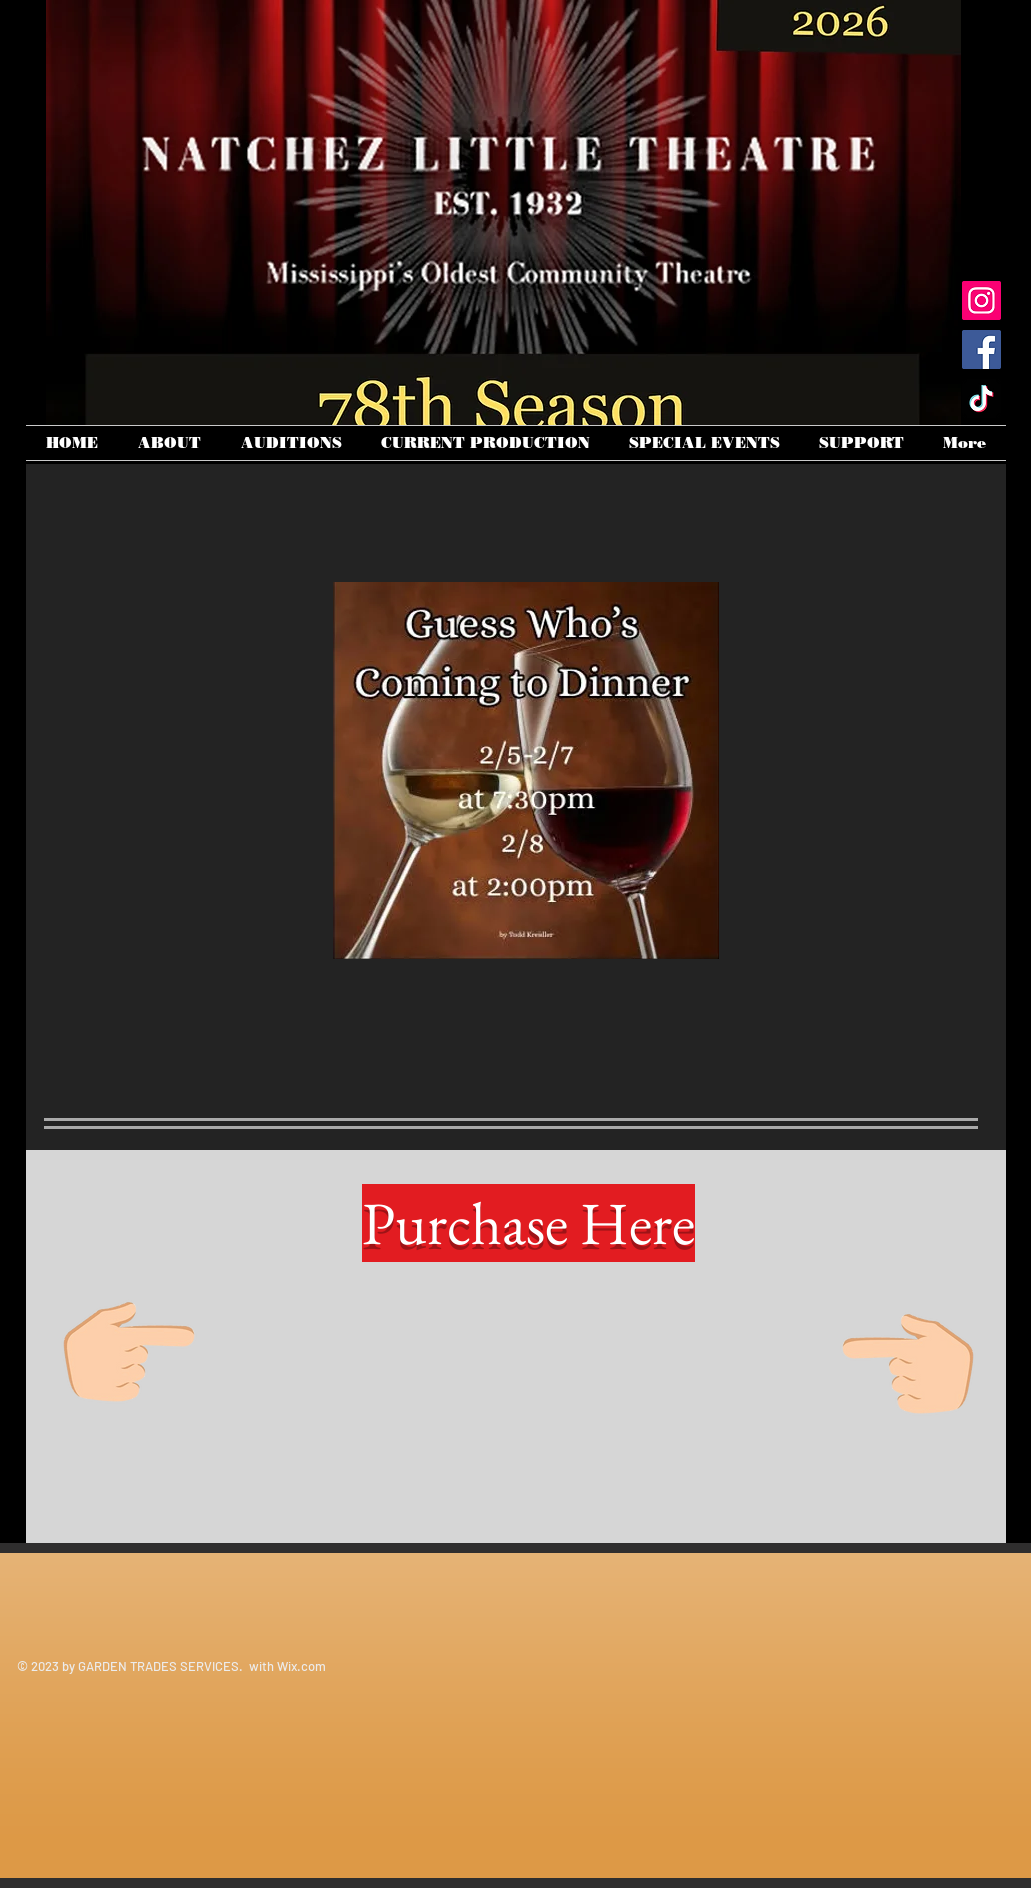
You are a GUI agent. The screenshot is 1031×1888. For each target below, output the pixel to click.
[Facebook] (981, 349)
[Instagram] (981, 300)
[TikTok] (981, 398)
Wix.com (301, 1666)
